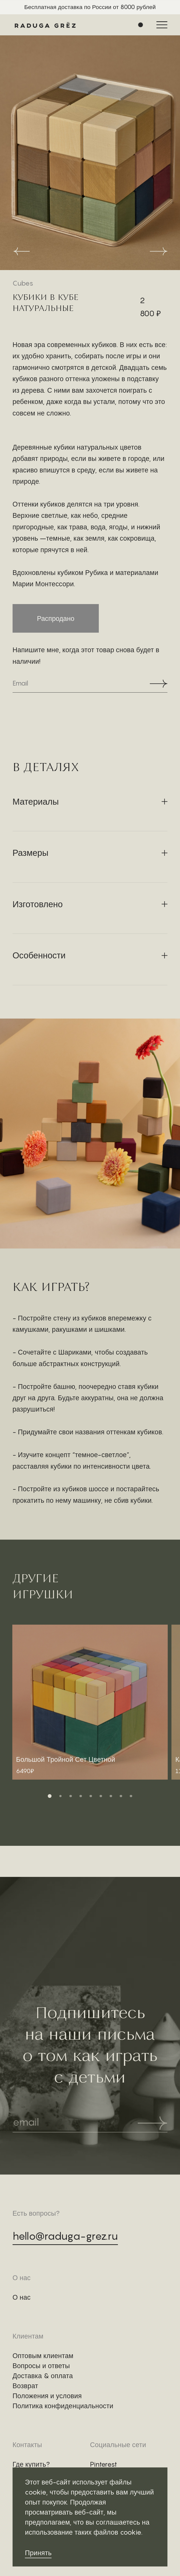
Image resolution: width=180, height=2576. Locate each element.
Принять (38, 2552)
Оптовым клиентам (43, 2355)
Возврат (25, 2385)
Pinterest (103, 2464)
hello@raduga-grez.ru (65, 2236)
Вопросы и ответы (41, 2365)
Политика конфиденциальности (63, 2405)
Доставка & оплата (43, 2375)
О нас (22, 2297)
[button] (50, 1796)
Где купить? (31, 2464)
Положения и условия (47, 2395)
